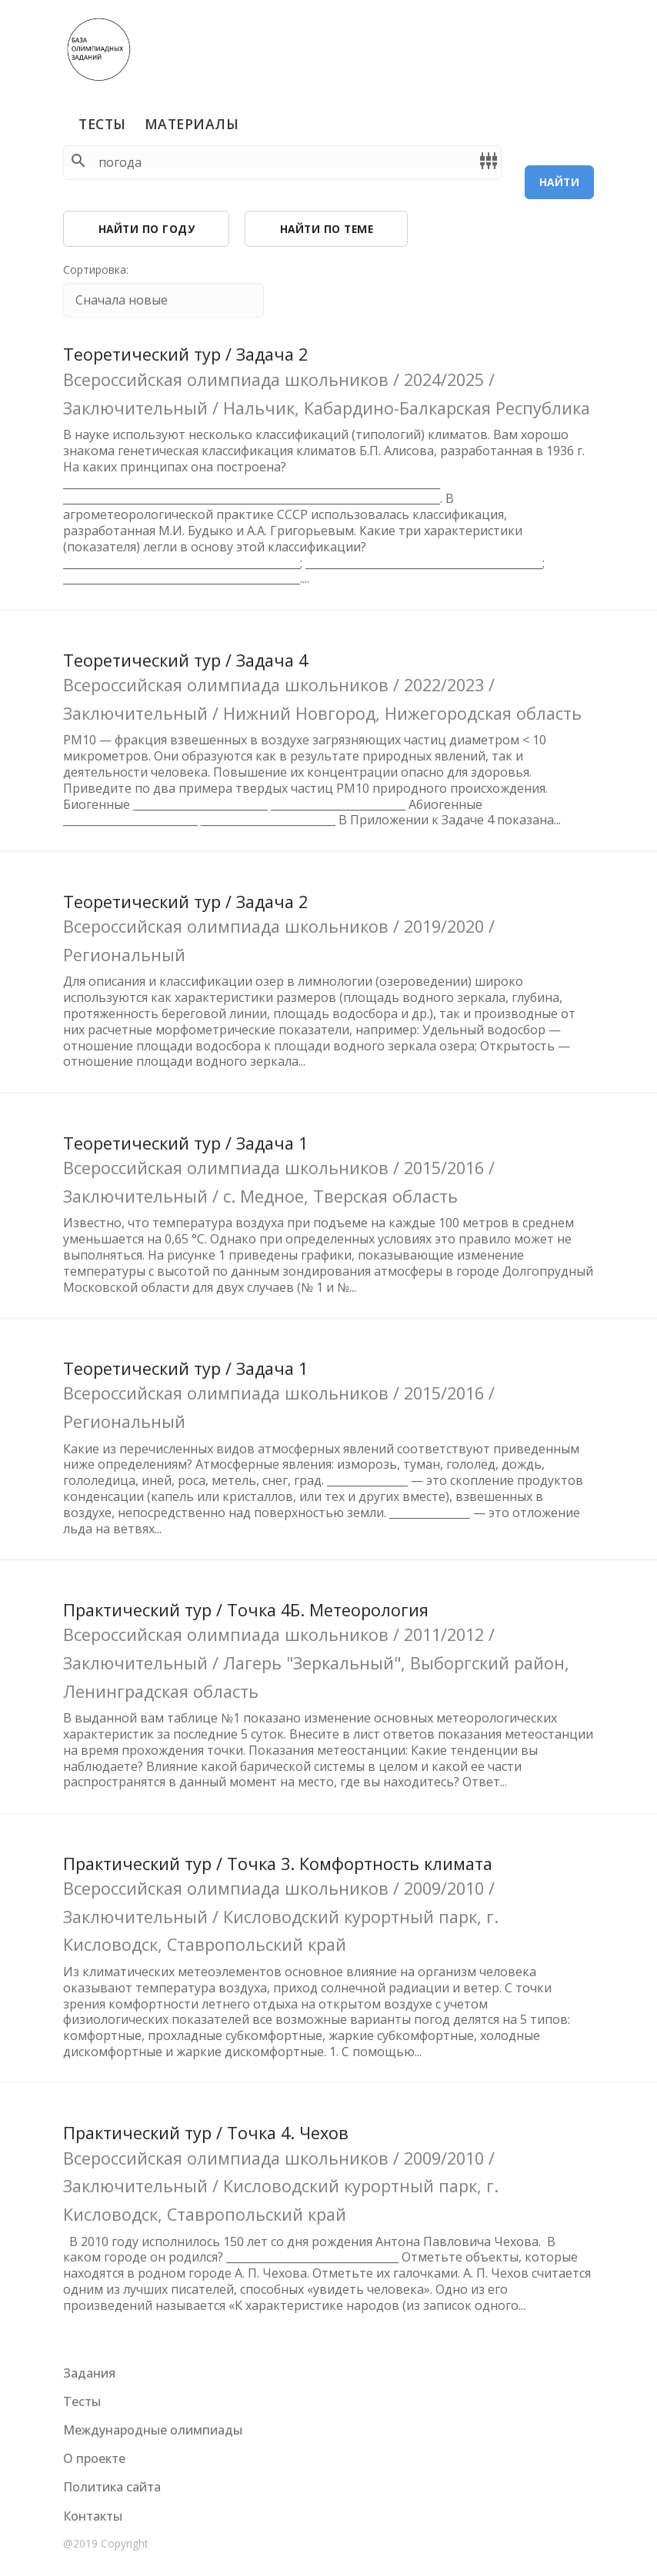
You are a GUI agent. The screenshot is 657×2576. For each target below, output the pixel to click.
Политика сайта (112, 2486)
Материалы (192, 124)
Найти (559, 182)
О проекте (94, 2458)
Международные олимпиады (152, 2429)
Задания (89, 2373)
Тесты (102, 124)
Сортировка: (95, 270)
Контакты (92, 2516)
